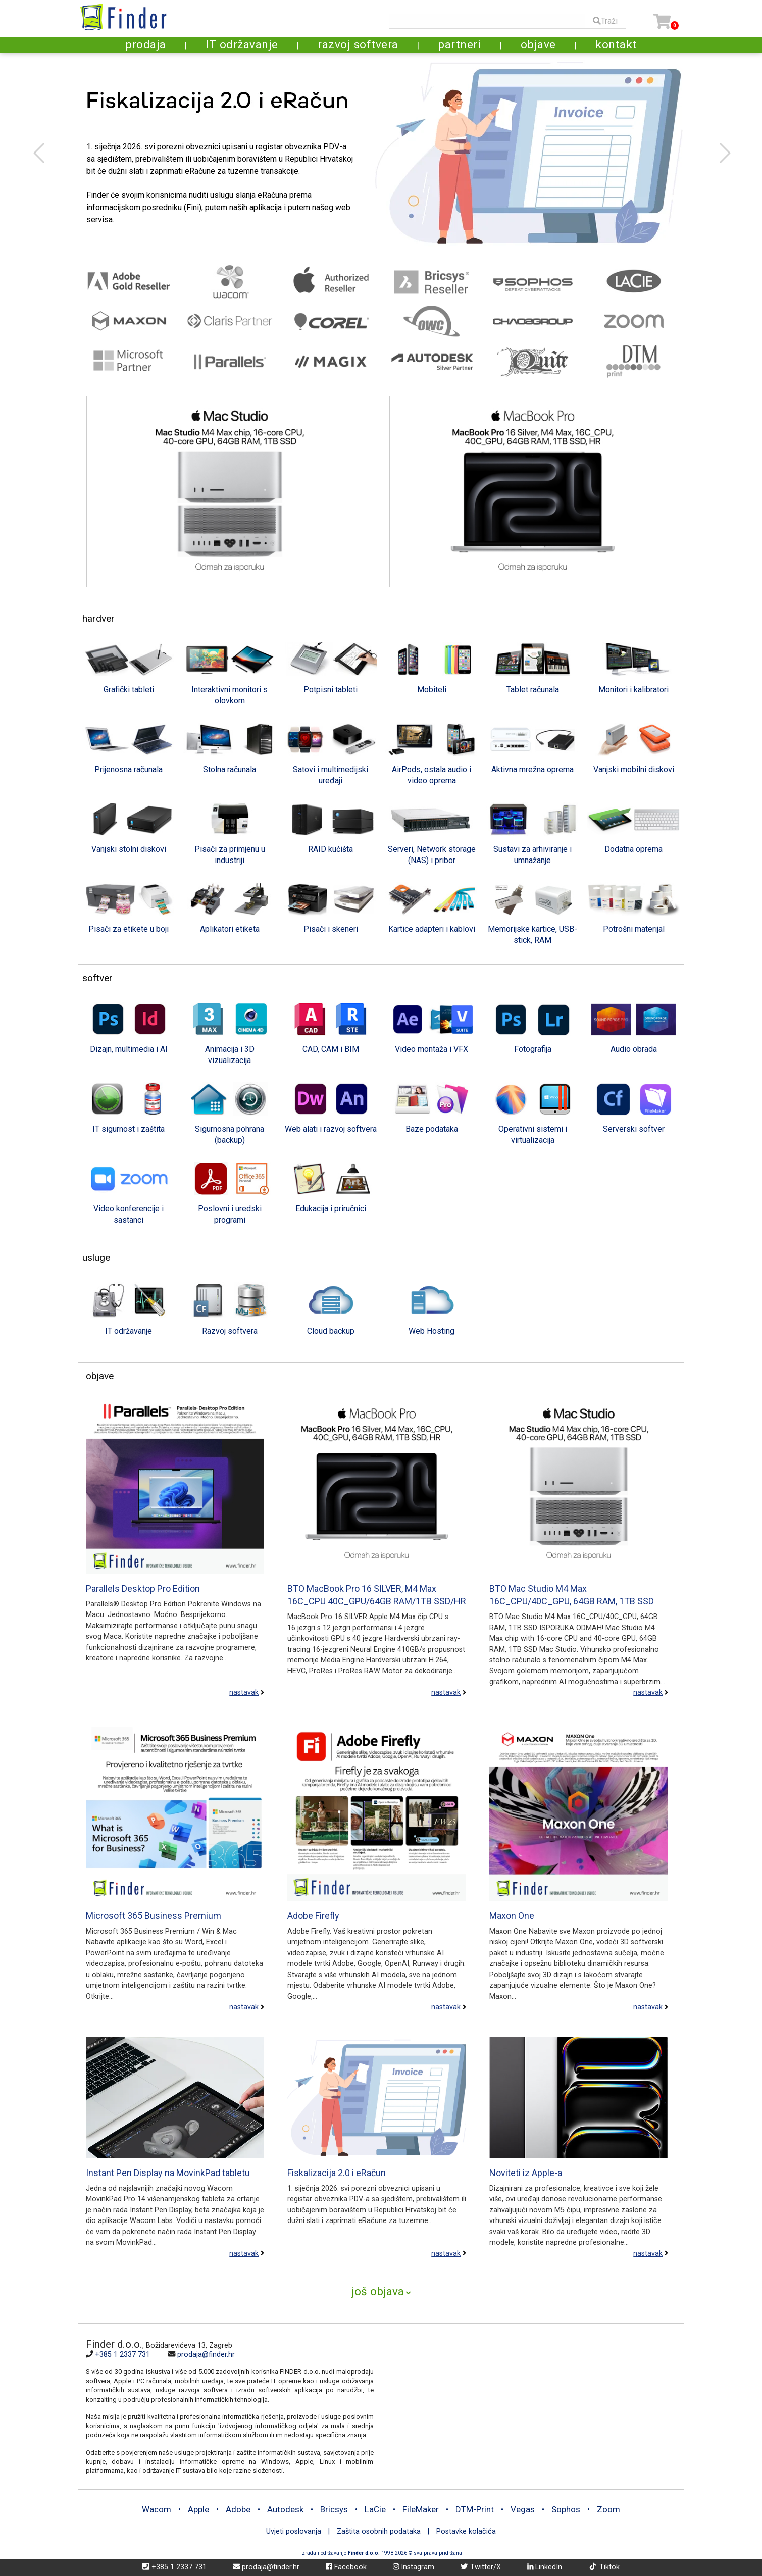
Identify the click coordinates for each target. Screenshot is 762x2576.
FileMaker (420, 2509)
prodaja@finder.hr (206, 2354)
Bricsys (334, 2509)
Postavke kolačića (466, 2531)
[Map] (525, 2406)
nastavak (244, 1692)
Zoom (608, 2509)
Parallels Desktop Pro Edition (143, 1588)
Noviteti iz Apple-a (525, 2172)
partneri (459, 44)
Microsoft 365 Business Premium (153, 1915)
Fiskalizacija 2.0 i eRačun (336, 2172)
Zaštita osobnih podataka (380, 2531)
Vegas (523, 2509)
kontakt (616, 44)
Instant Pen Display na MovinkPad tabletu (168, 2172)
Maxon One (511, 1915)
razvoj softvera (358, 44)
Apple (198, 2509)
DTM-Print (474, 2509)
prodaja (145, 44)
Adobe (238, 2509)
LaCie (375, 2509)
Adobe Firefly (313, 1915)
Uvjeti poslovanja (293, 2531)
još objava (377, 2291)
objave (538, 44)
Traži (605, 21)
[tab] (128, 666)
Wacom (156, 2509)
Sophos (565, 2509)
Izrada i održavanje (340, 2553)
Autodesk (285, 2509)
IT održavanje (242, 44)
